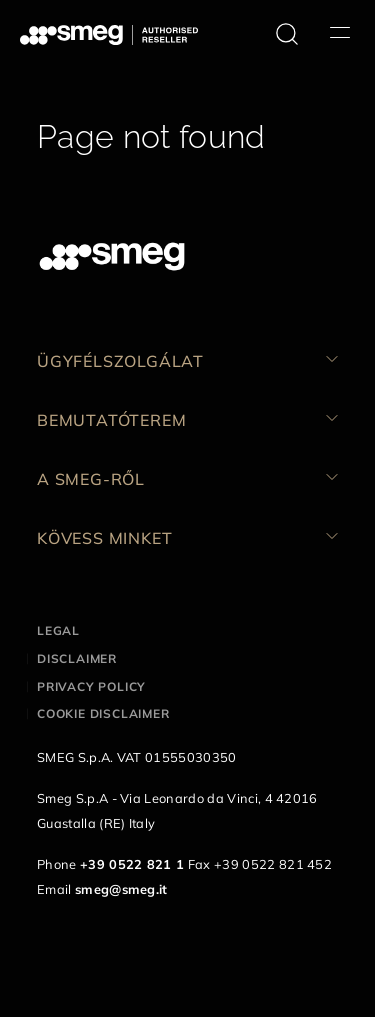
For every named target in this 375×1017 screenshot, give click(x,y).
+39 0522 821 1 (132, 864)
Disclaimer (77, 658)
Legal (58, 630)
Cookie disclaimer (103, 713)
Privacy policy (91, 686)
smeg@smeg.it (121, 889)
